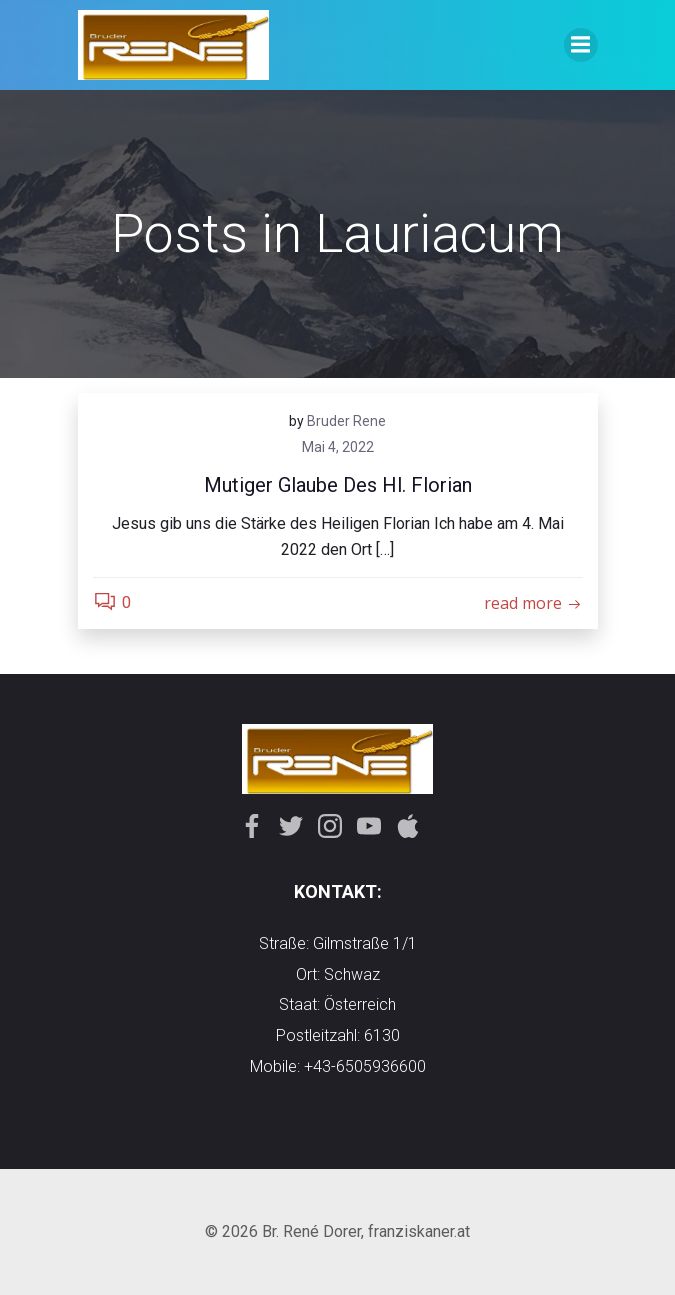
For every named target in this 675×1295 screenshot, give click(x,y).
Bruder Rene (346, 421)
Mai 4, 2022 (338, 447)
